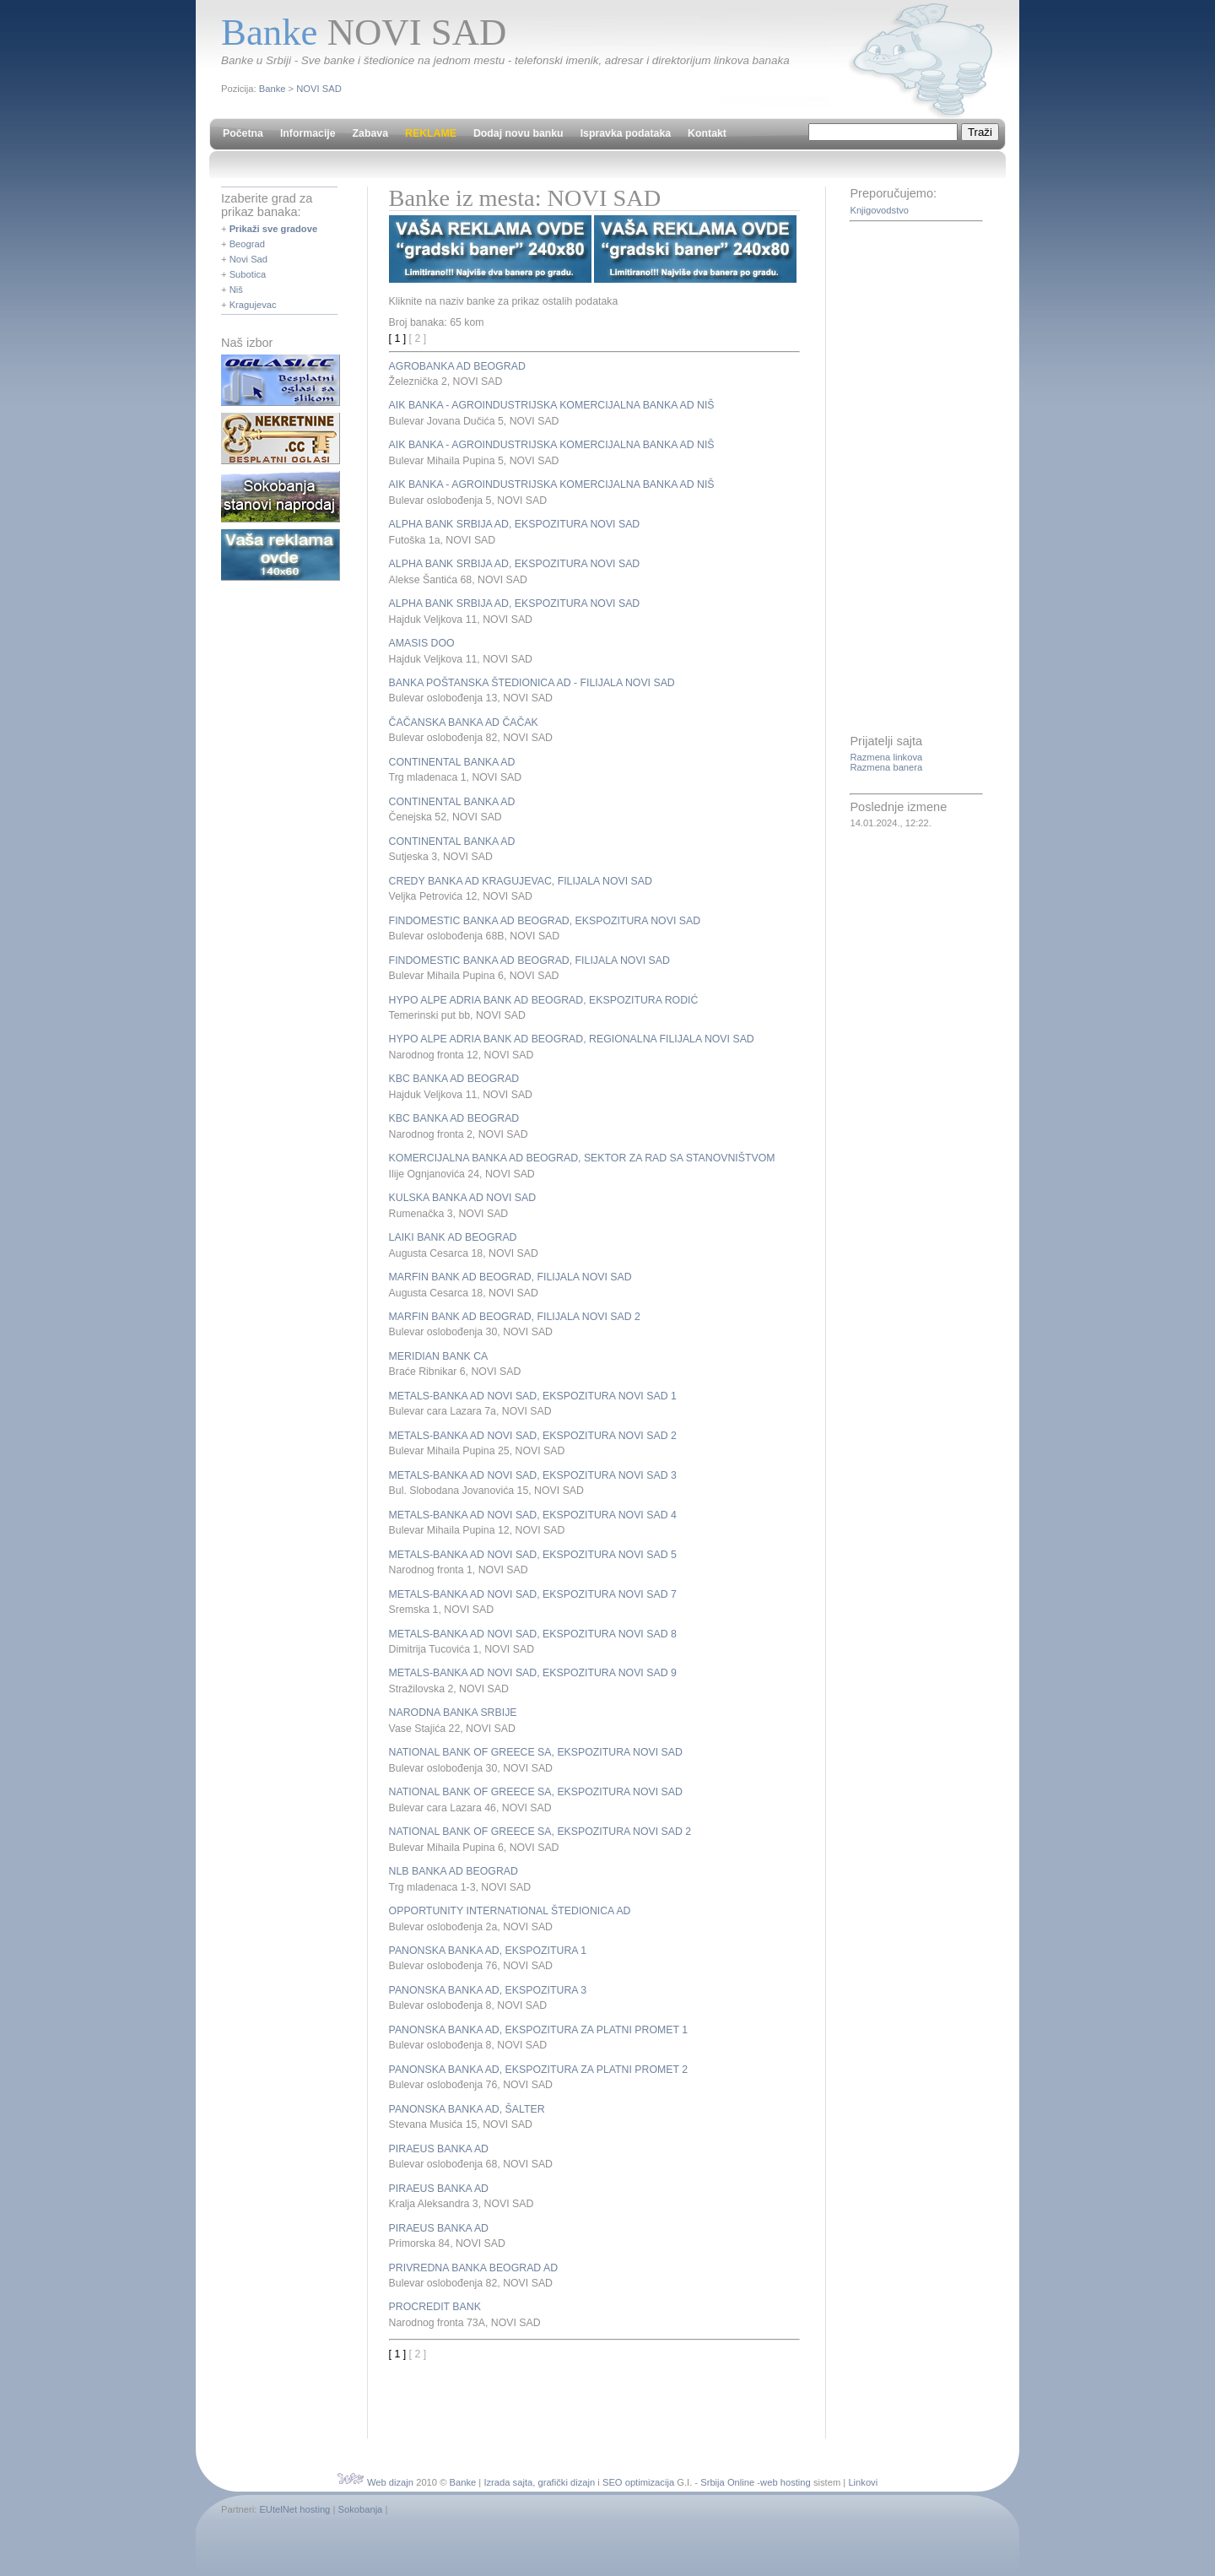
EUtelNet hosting (294, 2509)
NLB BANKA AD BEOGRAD (453, 1871)
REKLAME (430, 133)
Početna (243, 133)
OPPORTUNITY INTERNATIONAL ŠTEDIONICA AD (510, 1911)
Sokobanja (360, 2509)
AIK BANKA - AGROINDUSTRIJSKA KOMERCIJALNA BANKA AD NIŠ (552, 405)
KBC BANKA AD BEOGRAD (454, 1079)
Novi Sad (248, 259)
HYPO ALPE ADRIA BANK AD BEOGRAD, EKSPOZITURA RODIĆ (544, 1000)
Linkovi (863, 2482)
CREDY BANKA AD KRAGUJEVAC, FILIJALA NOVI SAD (520, 881)
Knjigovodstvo (879, 210)
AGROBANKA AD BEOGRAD (457, 366)
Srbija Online (727, 2482)
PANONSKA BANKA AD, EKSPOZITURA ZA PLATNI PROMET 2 (538, 2069)
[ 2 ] (418, 338)
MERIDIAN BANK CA (439, 1356)
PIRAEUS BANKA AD (439, 2149)
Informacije (308, 133)
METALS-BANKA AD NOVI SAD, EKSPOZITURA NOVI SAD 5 (533, 1555)
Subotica (248, 274)
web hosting (785, 2482)
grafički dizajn (566, 2482)
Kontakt (707, 133)
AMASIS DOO (422, 643)
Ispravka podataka (625, 133)
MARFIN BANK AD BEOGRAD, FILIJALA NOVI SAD (510, 1277)
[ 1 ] (398, 338)
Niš (236, 289)
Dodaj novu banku (518, 133)
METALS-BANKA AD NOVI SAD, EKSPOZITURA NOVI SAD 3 (533, 1475)
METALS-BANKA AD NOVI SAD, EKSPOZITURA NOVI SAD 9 (533, 1673)
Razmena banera (886, 767)
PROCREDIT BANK (435, 2307)
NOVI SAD (318, 89)
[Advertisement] (586, 2387)
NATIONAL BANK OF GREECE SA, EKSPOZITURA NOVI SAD (536, 1752)
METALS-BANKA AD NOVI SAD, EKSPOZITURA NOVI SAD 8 (533, 1634)
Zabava (370, 133)
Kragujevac (253, 305)
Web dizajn (390, 2482)
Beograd (247, 244)
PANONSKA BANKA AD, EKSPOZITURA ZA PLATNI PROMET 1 (538, 2030)
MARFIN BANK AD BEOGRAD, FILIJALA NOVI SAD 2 (514, 1317)
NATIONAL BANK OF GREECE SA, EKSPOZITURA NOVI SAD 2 (540, 1831)
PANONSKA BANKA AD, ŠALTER (467, 2109)
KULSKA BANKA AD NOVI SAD (463, 1198)
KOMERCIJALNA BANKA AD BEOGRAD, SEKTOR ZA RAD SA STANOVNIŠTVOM (582, 1158)
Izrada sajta (507, 2482)
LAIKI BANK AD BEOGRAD (453, 1237)
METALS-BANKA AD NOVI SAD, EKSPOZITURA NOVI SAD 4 (533, 1515)
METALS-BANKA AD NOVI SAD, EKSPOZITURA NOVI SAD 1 (533, 1396)
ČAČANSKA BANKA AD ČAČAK (463, 722)
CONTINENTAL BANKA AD (452, 762)
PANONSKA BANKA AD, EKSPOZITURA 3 (487, 1990)
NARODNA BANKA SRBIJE (453, 1712)
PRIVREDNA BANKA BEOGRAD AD (473, 2268)
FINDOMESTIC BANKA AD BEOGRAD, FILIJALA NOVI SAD (529, 960)
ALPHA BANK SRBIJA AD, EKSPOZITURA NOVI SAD (514, 524)
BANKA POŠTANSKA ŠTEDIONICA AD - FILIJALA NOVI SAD (532, 683)
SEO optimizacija (638, 2482)
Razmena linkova (886, 757)
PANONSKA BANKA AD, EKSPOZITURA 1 (487, 1950)
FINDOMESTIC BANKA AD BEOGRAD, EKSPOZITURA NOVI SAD (544, 921)
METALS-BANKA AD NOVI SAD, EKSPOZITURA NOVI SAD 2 (533, 1436)
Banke (272, 89)
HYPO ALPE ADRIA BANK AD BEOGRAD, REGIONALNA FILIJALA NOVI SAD (571, 1039)
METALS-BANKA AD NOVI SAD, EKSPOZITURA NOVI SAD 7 (533, 1594)
